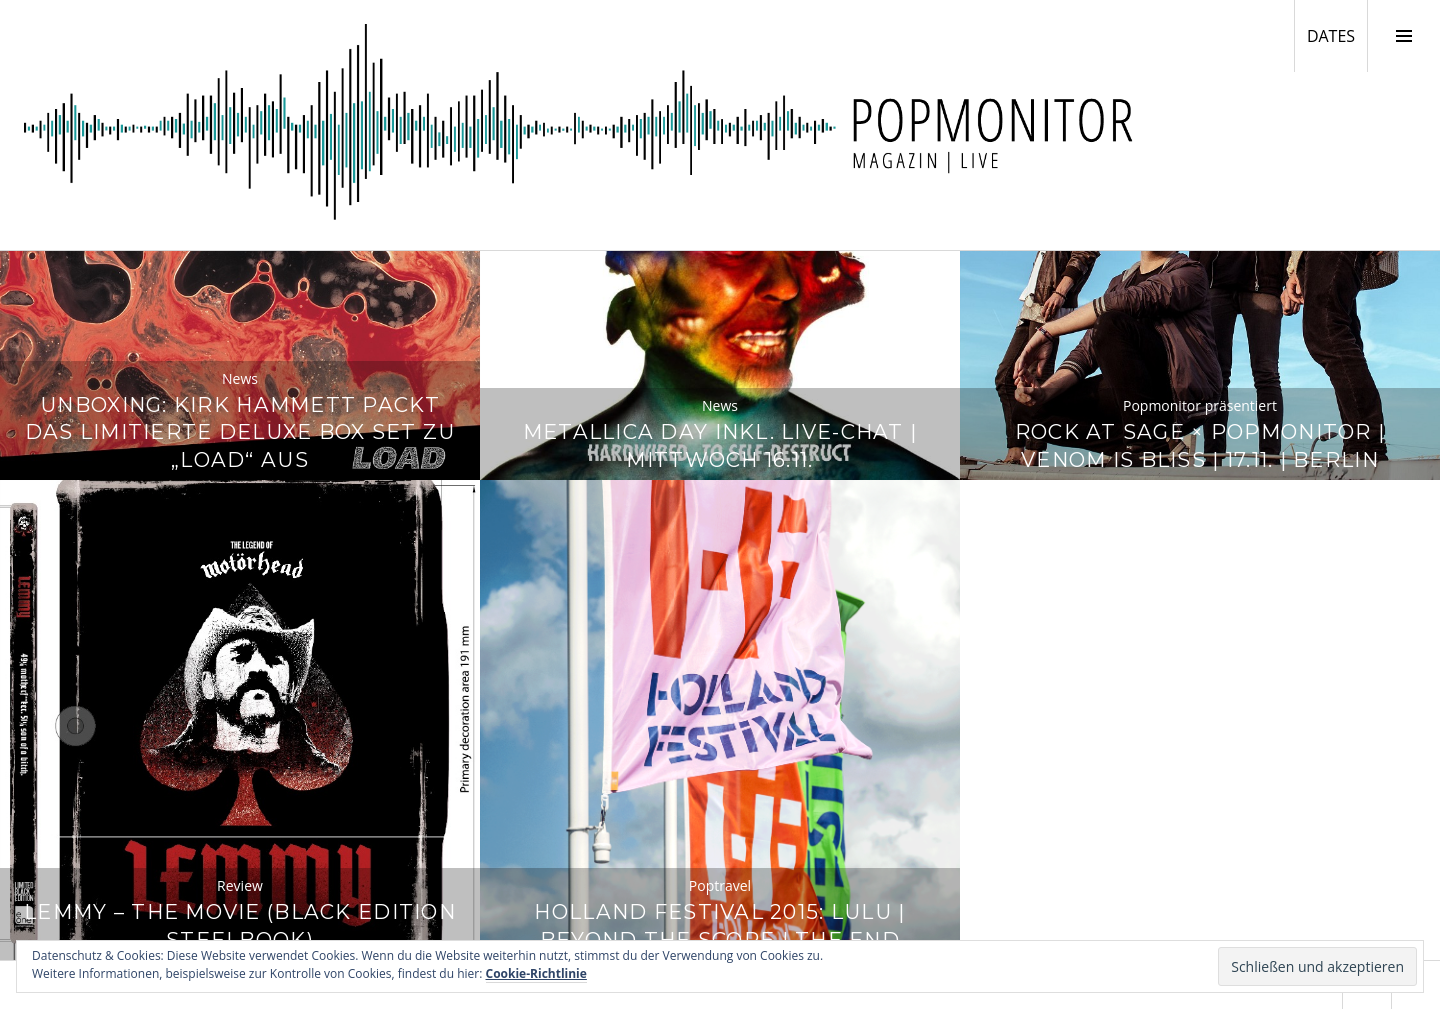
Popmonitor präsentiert (1200, 405)
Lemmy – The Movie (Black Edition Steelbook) (240, 925)
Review (240, 885)
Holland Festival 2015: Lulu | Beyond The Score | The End (719, 925)
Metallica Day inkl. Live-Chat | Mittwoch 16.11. (720, 445)
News (240, 378)
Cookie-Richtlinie (536, 973)
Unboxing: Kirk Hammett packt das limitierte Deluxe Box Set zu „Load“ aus (240, 432)
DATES (1337, 35)
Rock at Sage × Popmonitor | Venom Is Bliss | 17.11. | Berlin (1200, 445)
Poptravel (720, 885)
